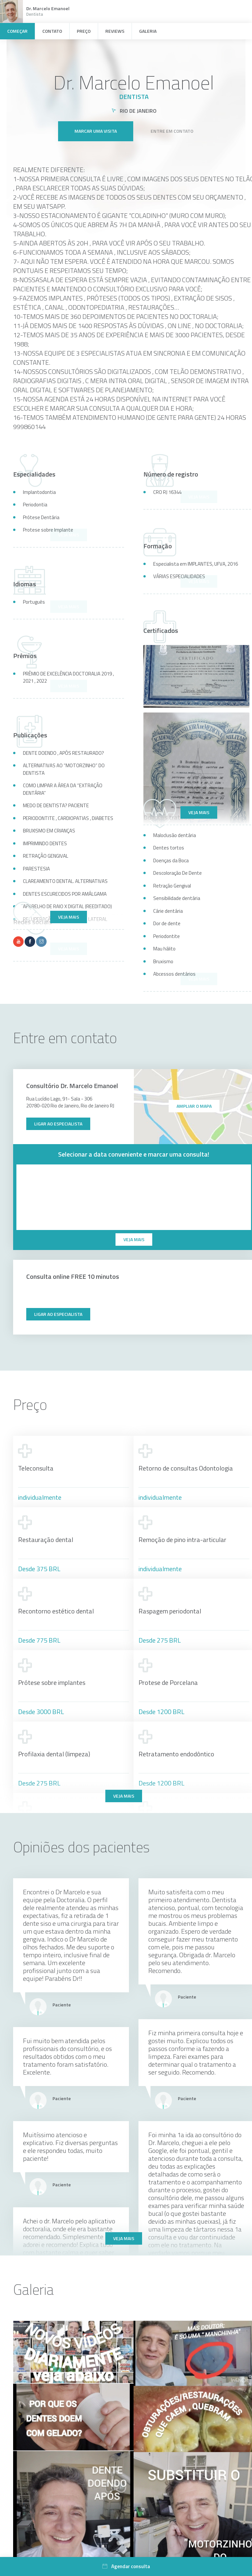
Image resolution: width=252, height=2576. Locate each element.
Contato (52, 31)
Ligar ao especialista (58, 1123)
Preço (84, 31)
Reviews (114, 31)
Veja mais (198, 812)
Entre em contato (172, 125)
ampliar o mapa (194, 1106)
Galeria (148, 31)
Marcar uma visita (95, 125)
